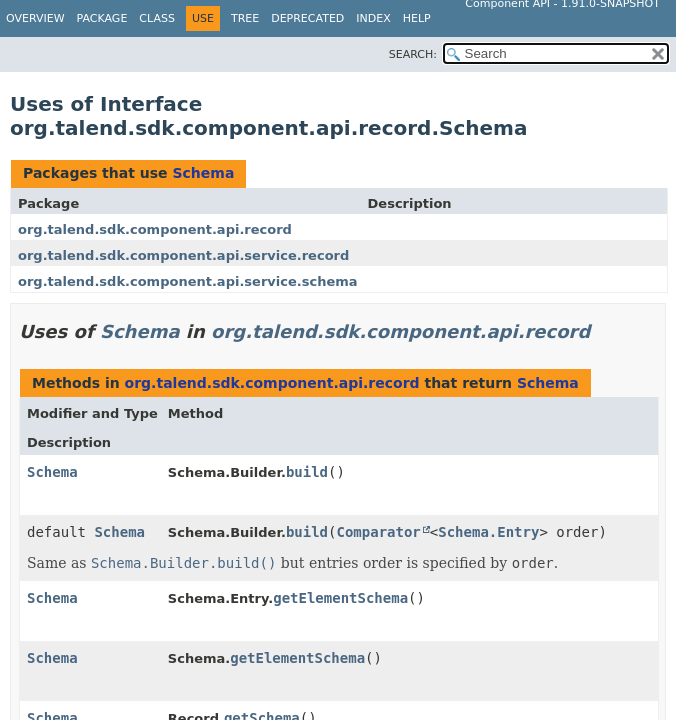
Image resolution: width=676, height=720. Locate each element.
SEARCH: (413, 54)
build (307, 472)
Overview (35, 18)
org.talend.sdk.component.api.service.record (183, 255)
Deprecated (307, 18)
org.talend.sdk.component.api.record (155, 229)
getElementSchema (340, 598)
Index (373, 18)
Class (157, 18)
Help (417, 18)
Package (102, 18)
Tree (245, 18)
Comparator (379, 532)
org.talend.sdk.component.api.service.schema (188, 281)
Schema (203, 173)
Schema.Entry (488, 532)
